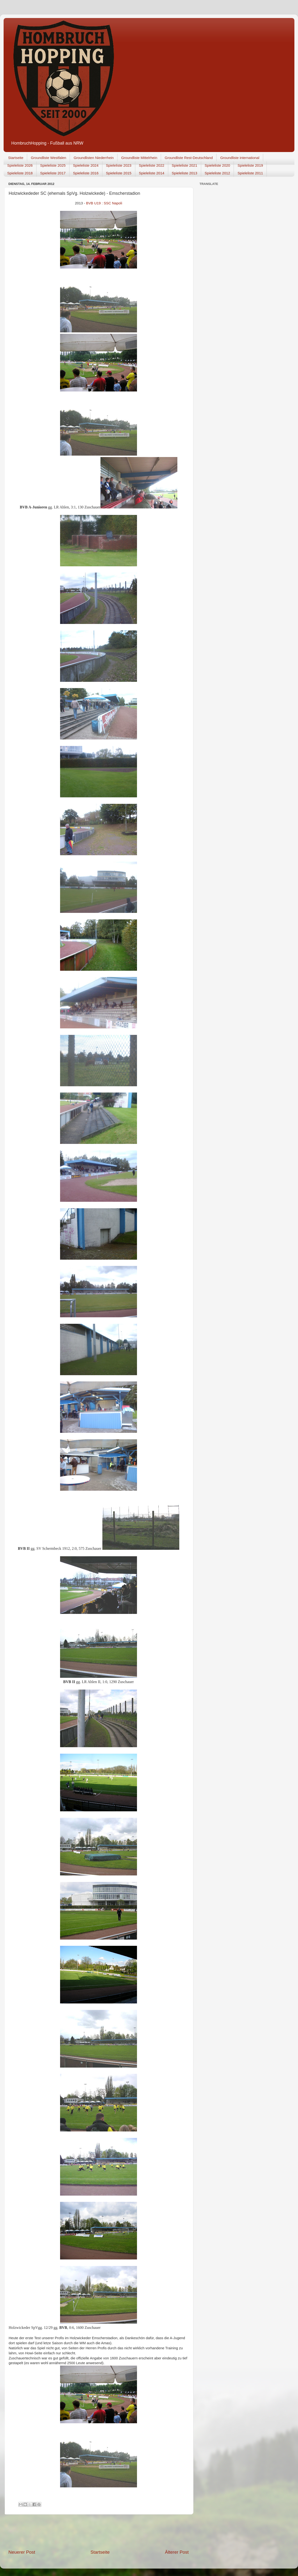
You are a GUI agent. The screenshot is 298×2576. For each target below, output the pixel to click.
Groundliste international (239, 158)
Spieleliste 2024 (86, 165)
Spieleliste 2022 (151, 165)
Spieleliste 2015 (118, 173)
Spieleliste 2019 (250, 165)
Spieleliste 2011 (250, 173)
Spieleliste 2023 (118, 165)
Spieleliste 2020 (217, 165)
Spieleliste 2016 (86, 173)
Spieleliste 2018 (20, 173)
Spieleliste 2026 (20, 165)
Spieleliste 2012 (217, 173)
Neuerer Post (21, 2552)
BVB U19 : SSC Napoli (104, 203)
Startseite (15, 158)
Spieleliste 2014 (151, 173)
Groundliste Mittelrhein (139, 158)
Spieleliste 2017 (53, 173)
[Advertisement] (98, 2532)
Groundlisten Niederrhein (94, 158)
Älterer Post (177, 2552)
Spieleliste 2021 (184, 165)
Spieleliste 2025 (53, 165)
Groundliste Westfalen (48, 158)
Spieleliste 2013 (184, 173)
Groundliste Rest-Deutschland (189, 158)
